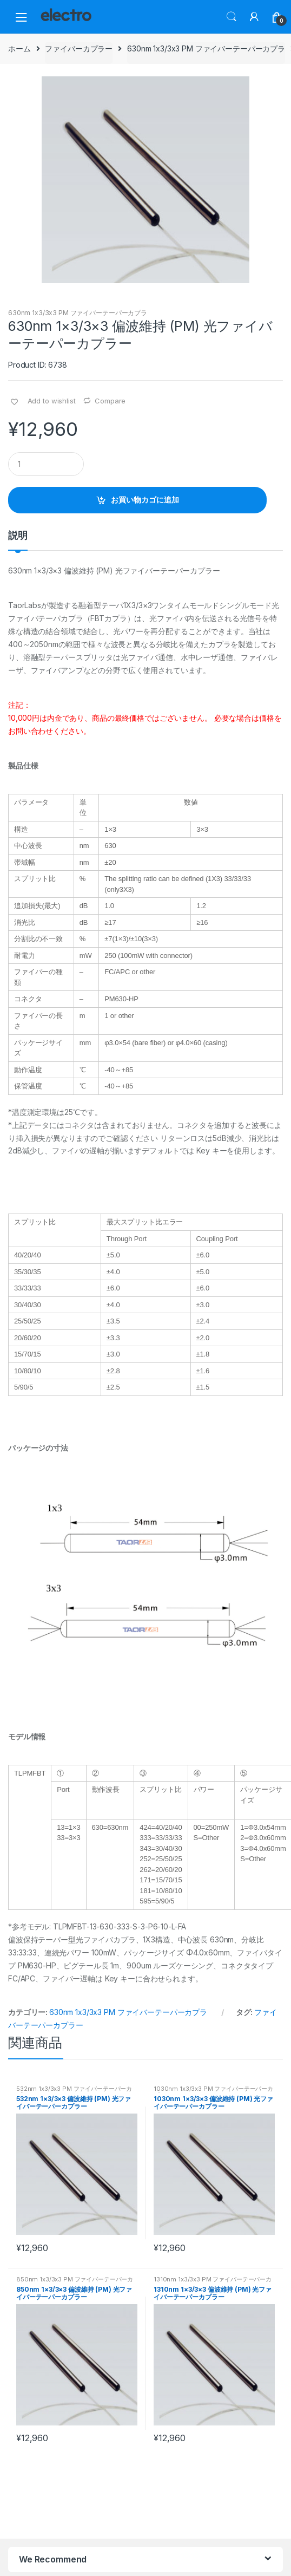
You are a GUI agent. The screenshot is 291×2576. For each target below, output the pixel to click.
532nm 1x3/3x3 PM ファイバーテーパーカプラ (74, 2092)
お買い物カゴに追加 (145, 499)
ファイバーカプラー (79, 48)
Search (231, 17)
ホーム (19, 48)
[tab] (18, 540)
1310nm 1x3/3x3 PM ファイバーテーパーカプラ (213, 2282)
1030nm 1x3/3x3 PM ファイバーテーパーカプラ (213, 2092)
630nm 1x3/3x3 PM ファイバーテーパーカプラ (206, 48)
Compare (110, 400)
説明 (18, 536)
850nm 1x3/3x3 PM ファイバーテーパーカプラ (74, 2282)
